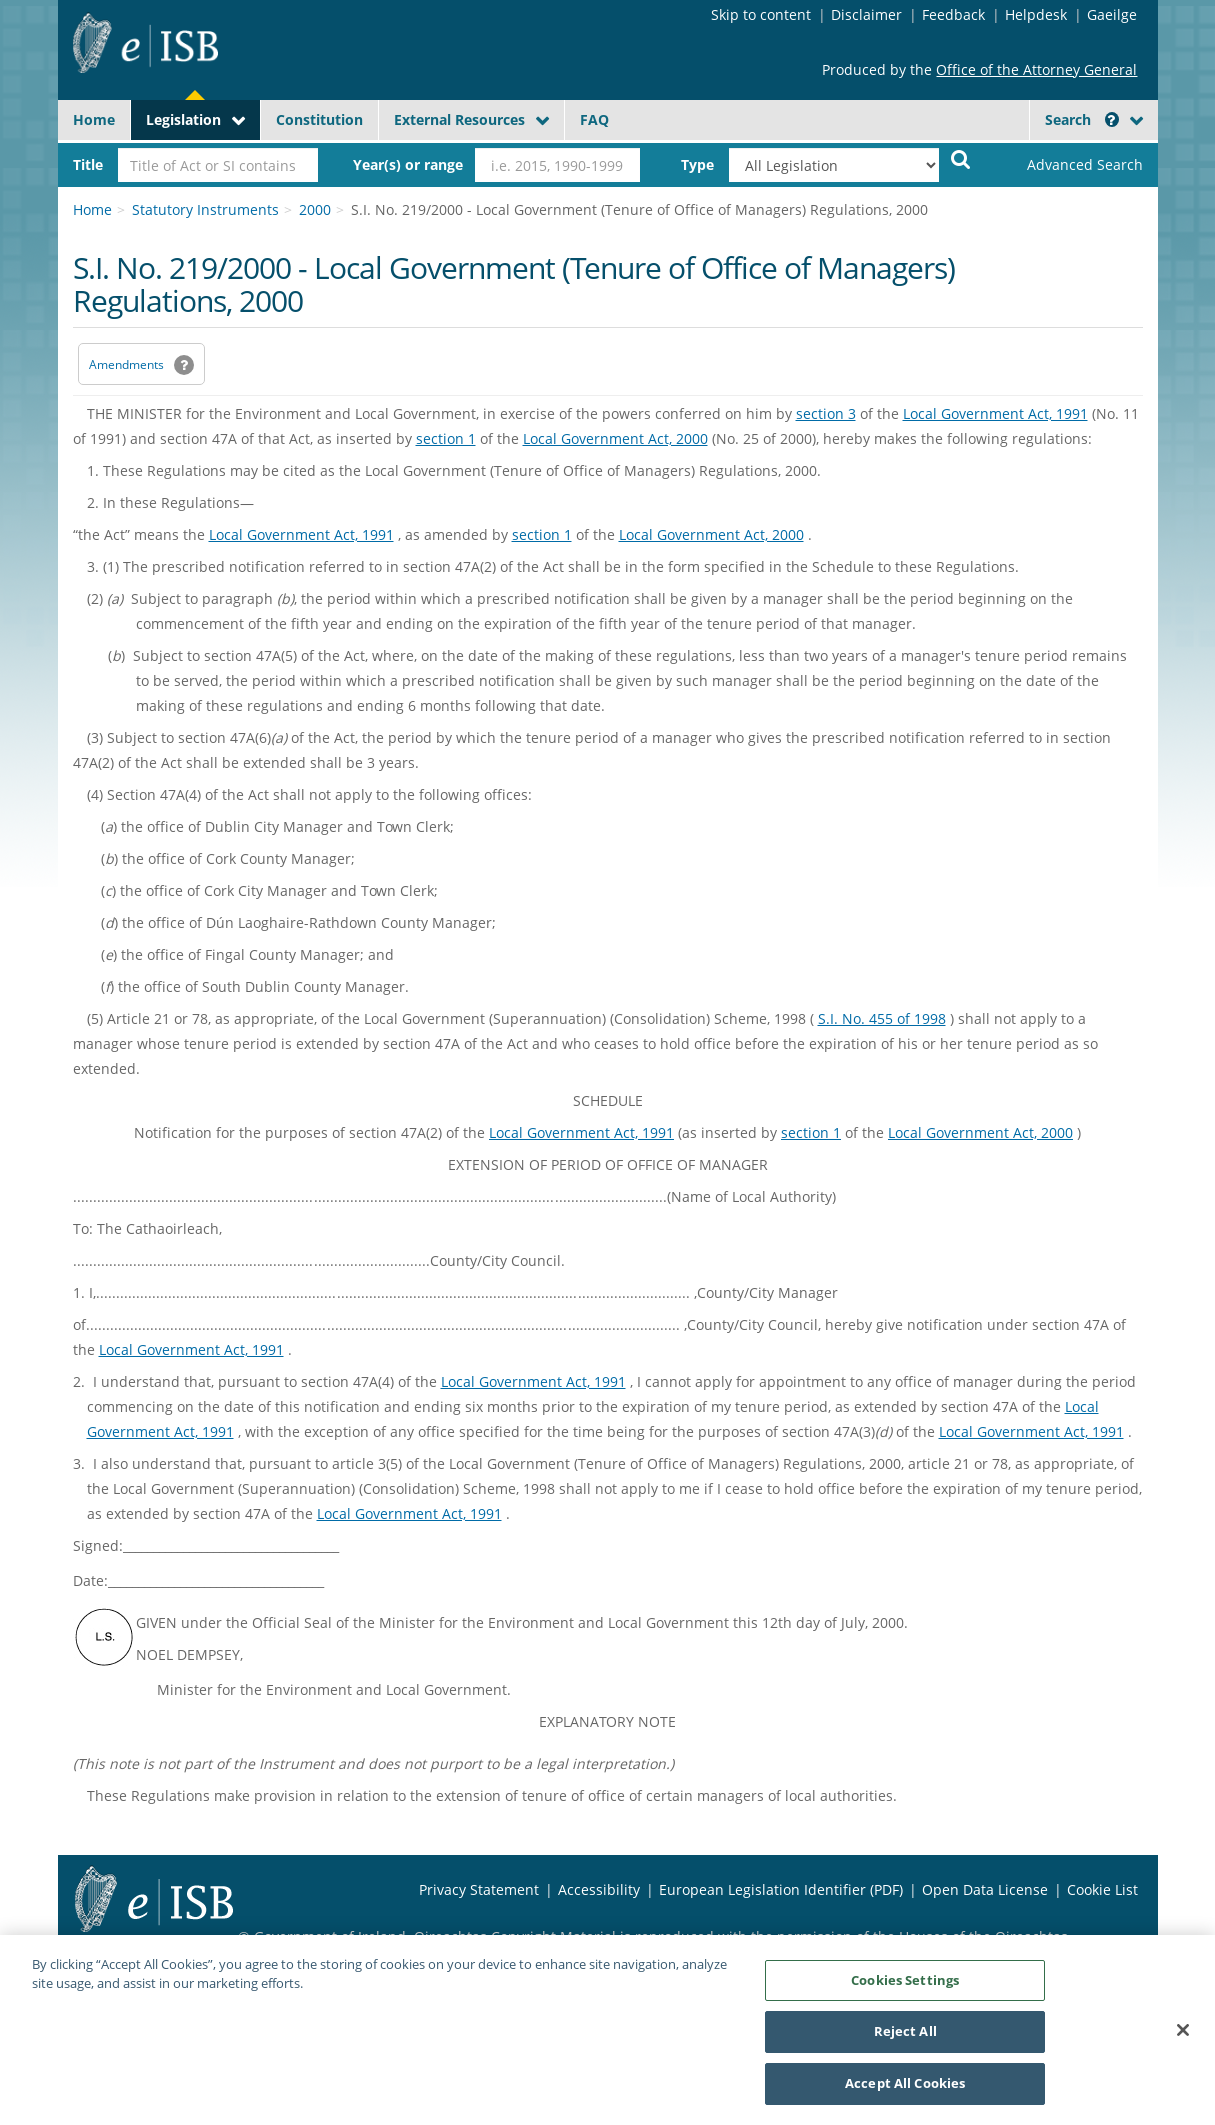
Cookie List (1102, 1889)
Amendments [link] (126, 364)
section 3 (826, 413)
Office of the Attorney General (1036, 69)
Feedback (953, 14)
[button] (1112, 119)
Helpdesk (1036, 14)
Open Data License (985, 1889)
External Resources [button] (459, 119)
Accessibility (599, 1889)
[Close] (1183, 2039)
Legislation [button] (183, 119)
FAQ (594, 119)
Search (1082, 119)
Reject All (905, 2041)
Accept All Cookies (905, 2093)
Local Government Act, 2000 (615, 438)
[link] (1068, 165)
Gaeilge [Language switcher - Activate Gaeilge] (1112, 14)
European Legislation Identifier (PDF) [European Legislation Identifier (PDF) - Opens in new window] (781, 1889)
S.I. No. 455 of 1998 (882, 1018)
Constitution (319, 119)
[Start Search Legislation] (961, 158)
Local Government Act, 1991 (995, 413)
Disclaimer (866, 14)
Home (94, 119)
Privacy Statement (479, 1889)
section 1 (446, 438)
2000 (315, 209)
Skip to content (761, 14)
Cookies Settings (905, 1989)
